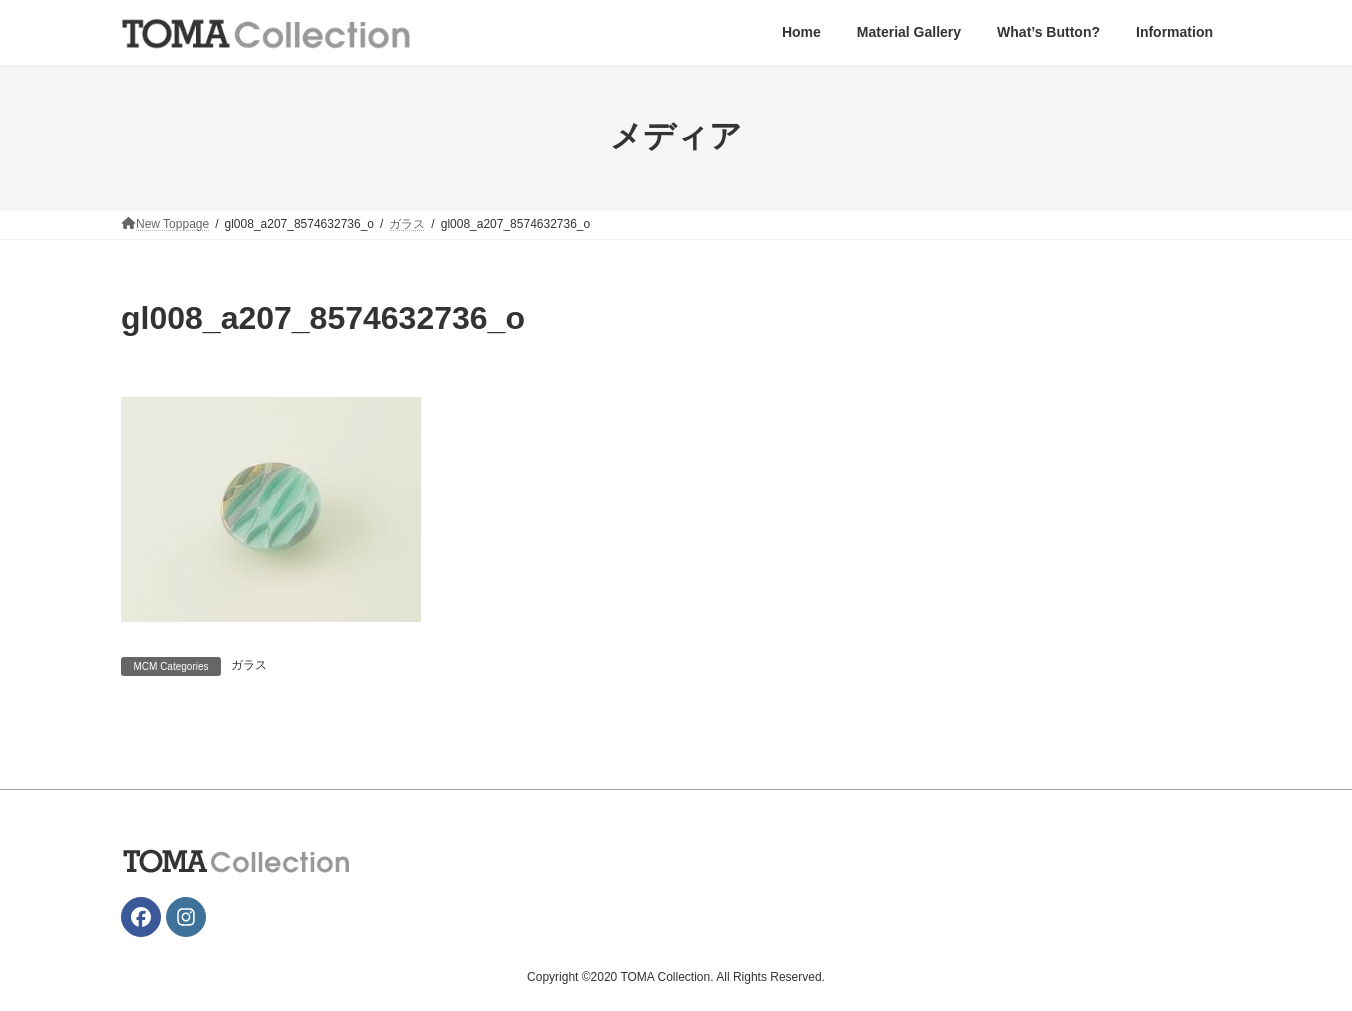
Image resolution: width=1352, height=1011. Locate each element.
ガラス (249, 665)
